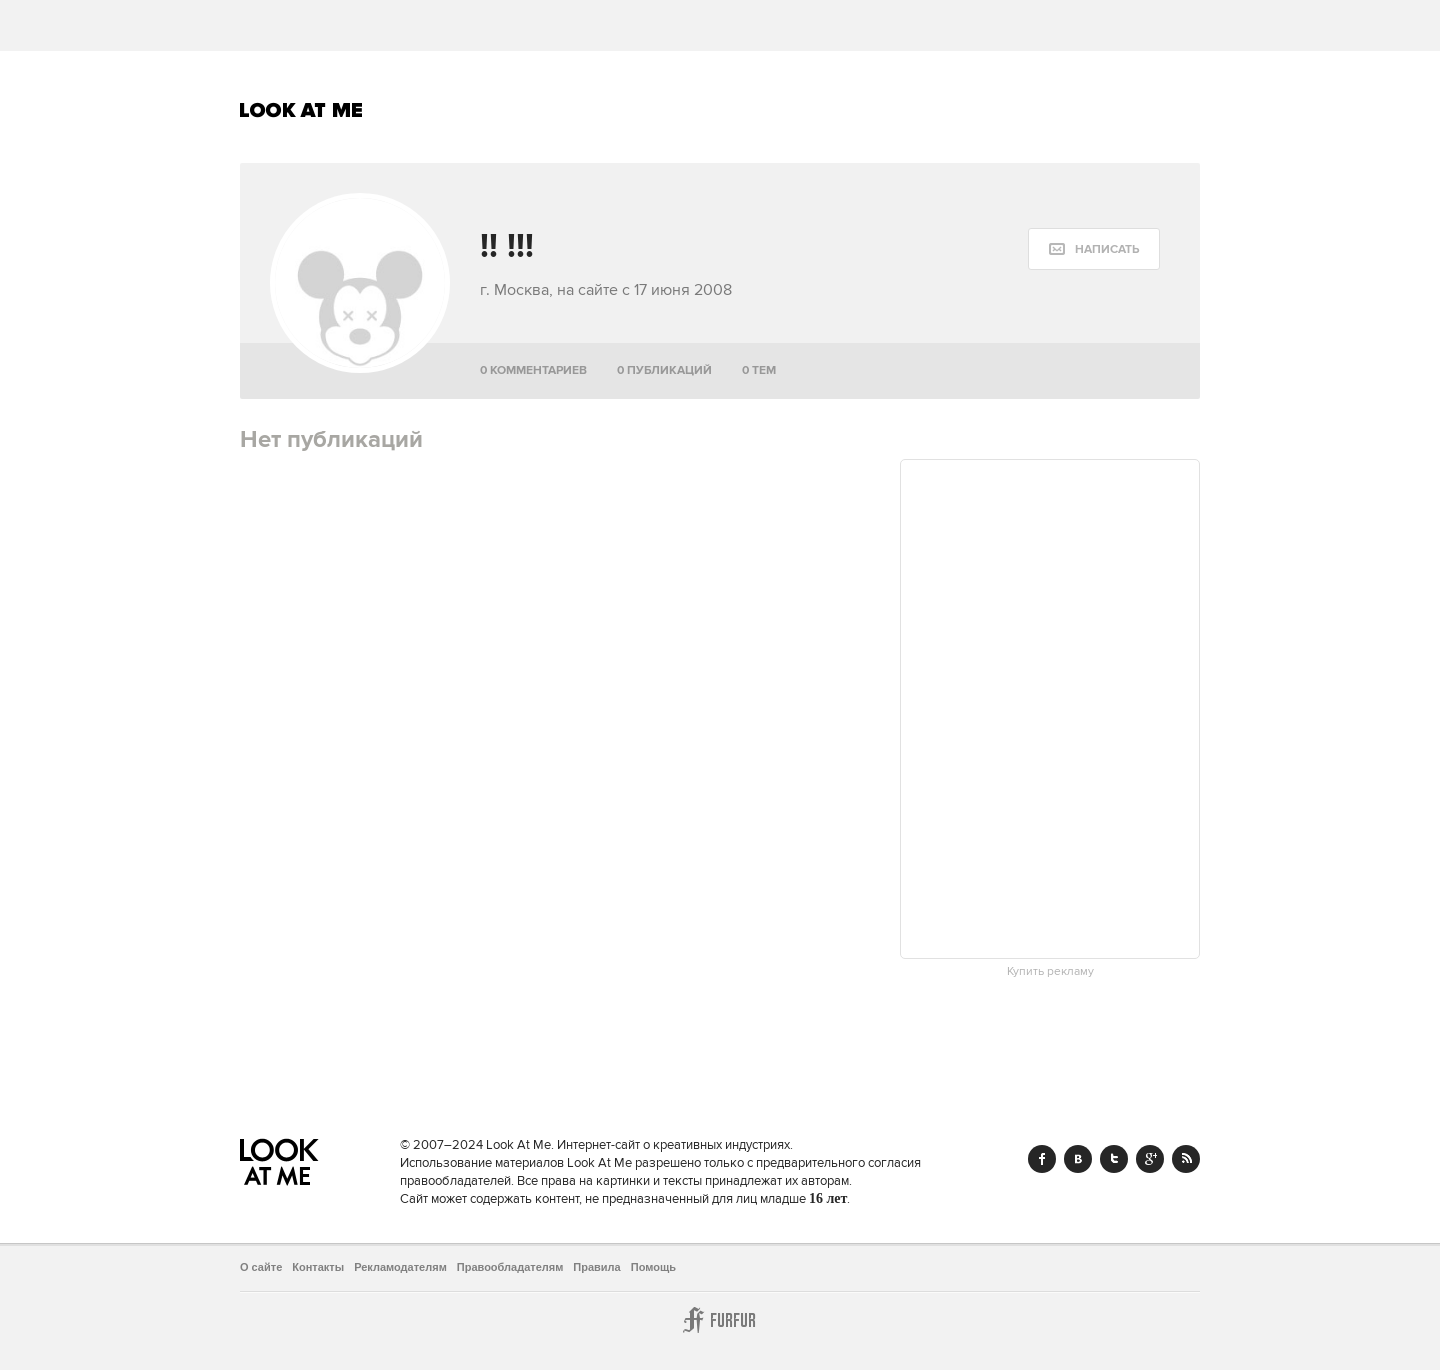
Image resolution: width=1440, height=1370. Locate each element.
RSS (1186, 1159)
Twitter (1114, 1159)
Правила (596, 1267)
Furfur (720, 1320)
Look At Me (301, 110)
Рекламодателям (400, 1267)
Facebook (1042, 1159)
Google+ (1150, 1159)
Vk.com (1078, 1159)
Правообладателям (510, 1267)
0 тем (759, 370)
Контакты (318, 1267)
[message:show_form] (1094, 249)
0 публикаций (664, 370)
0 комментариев (533, 370)
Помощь (653, 1267)
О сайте (261, 1267)
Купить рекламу (1050, 972)
